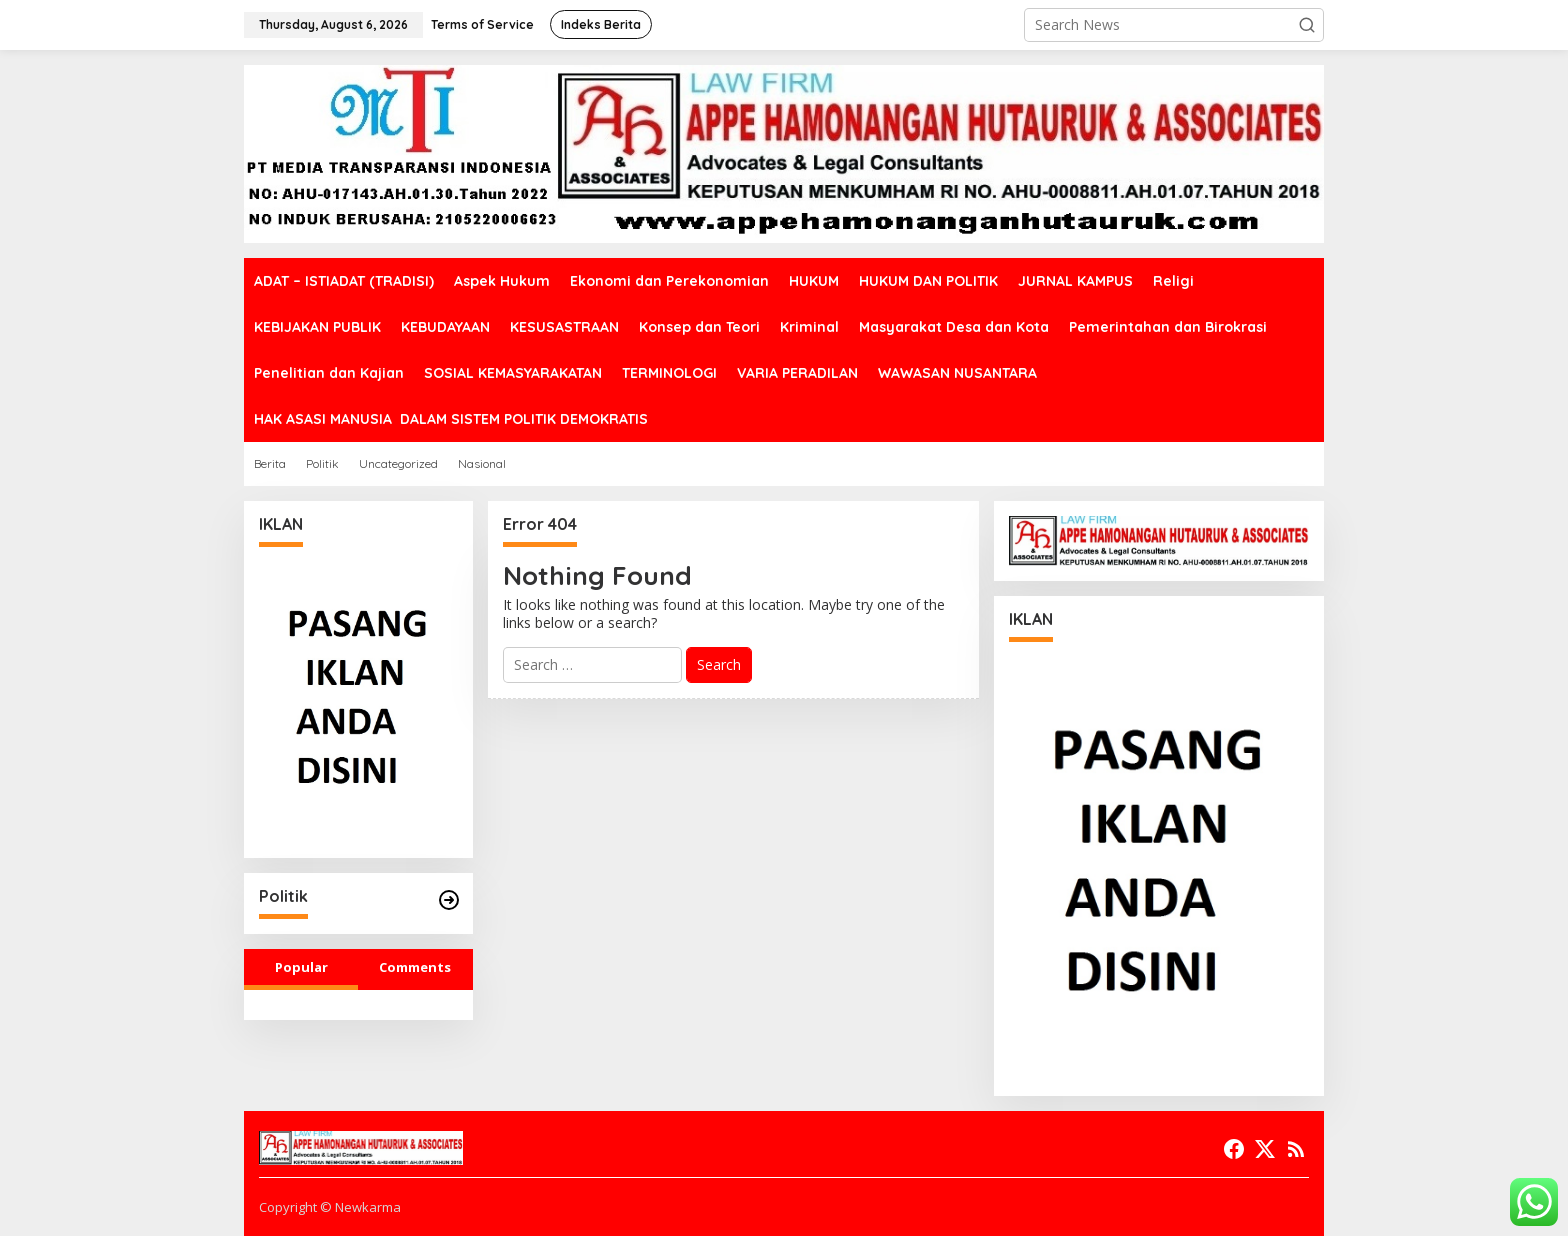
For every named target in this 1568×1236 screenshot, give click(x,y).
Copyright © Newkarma (330, 1207)
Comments (415, 967)
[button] (1307, 25)
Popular (301, 967)
